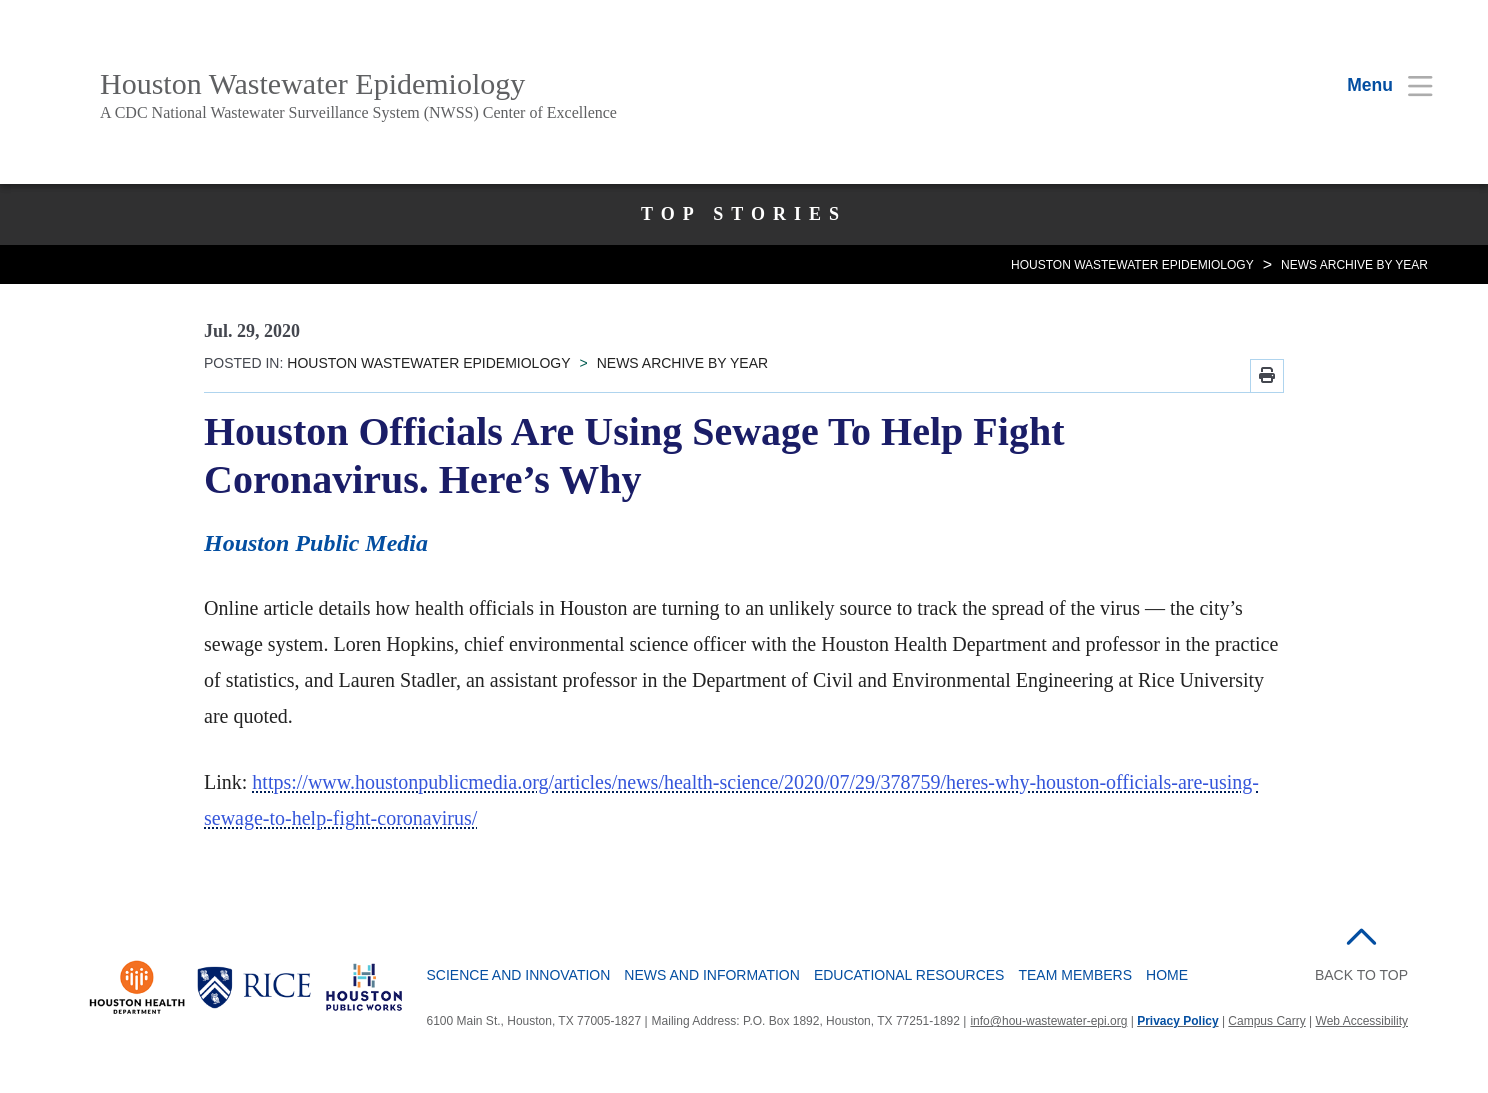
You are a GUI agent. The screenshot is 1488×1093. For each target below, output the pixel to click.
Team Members (1075, 975)
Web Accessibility (1362, 1021)
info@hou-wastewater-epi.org (1048, 1021)
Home (1167, 975)
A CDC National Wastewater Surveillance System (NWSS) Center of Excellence (358, 112)
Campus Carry (1266, 1021)
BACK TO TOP (1361, 975)
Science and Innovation (519, 975)
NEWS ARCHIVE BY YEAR (1354, 265)
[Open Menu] (1377, 85)
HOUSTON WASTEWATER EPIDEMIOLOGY (1132, 265)
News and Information (712, 975)
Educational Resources (909, 975)
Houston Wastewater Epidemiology (312, 83)
